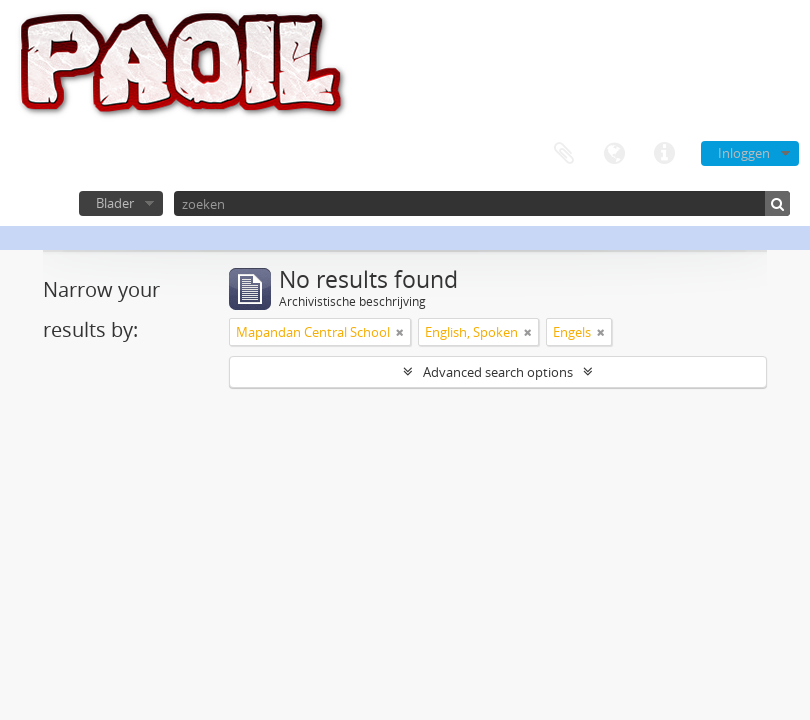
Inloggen (744, 153)
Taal (614, 154)
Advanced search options (498, 372)
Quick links (664, 154)
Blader (115, 203)
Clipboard (564, 154)
